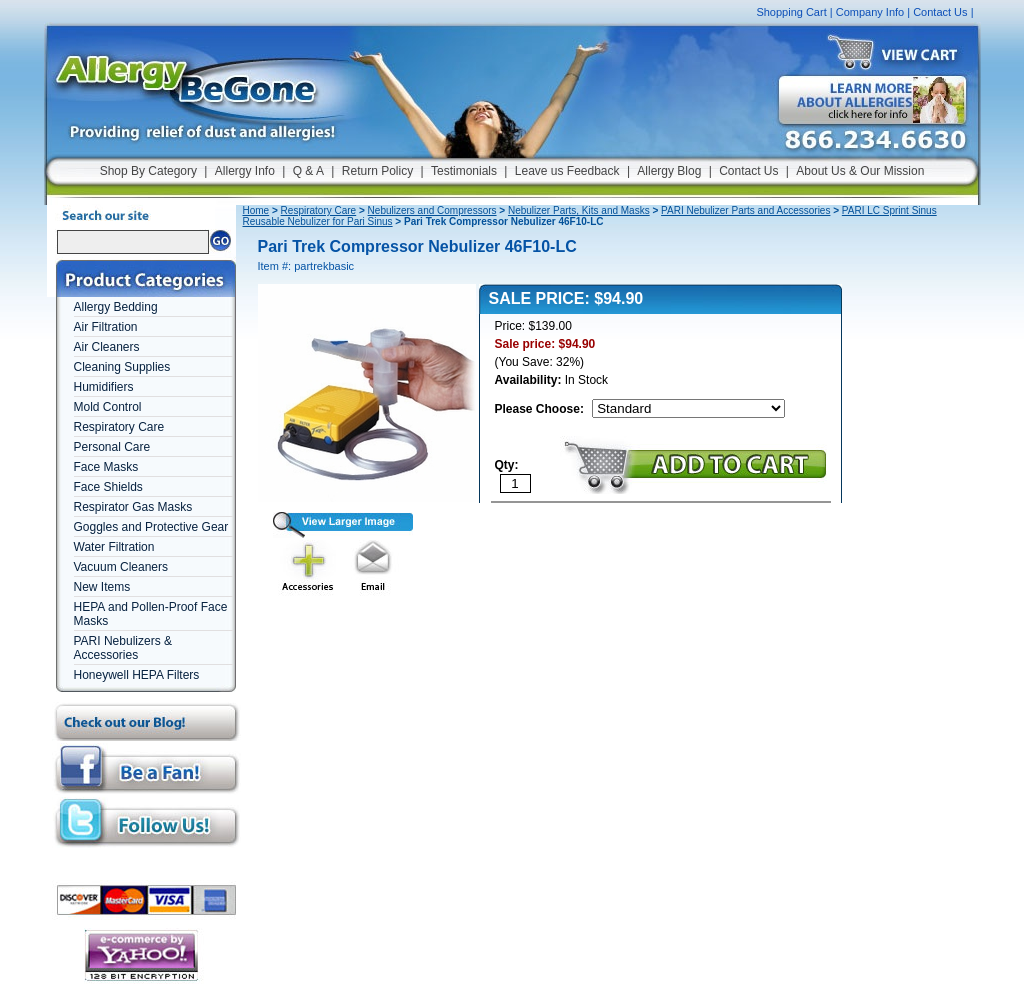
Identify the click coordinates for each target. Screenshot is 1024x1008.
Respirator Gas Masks (133, 507)
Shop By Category (148, 171)
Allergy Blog (669, 171)
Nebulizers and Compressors (432, 210)
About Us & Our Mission (860, 171)
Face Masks (106, 467)
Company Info (870, 12)
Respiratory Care (119, 427)
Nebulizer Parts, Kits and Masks (579, 210)
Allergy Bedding (116, 307)
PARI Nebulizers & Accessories (123, 648)
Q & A (308, 171)
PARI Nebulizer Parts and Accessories (745, 210)
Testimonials (464, 171)
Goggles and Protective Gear (151, 527)
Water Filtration (114, 547)
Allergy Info (245, 171)
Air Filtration (106, 327)
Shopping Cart (791, 12)
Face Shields (108, 487)
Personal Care (112, 447)
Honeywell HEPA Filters (137, 675)
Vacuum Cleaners (121, 567)
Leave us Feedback (567, 171)
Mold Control (108, 407)
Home (256, 210)
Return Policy (377, 171)
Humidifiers (104, 387)
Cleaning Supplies (122, 367)
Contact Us (940, 12)
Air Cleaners (107, 347)
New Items (102, 587)
